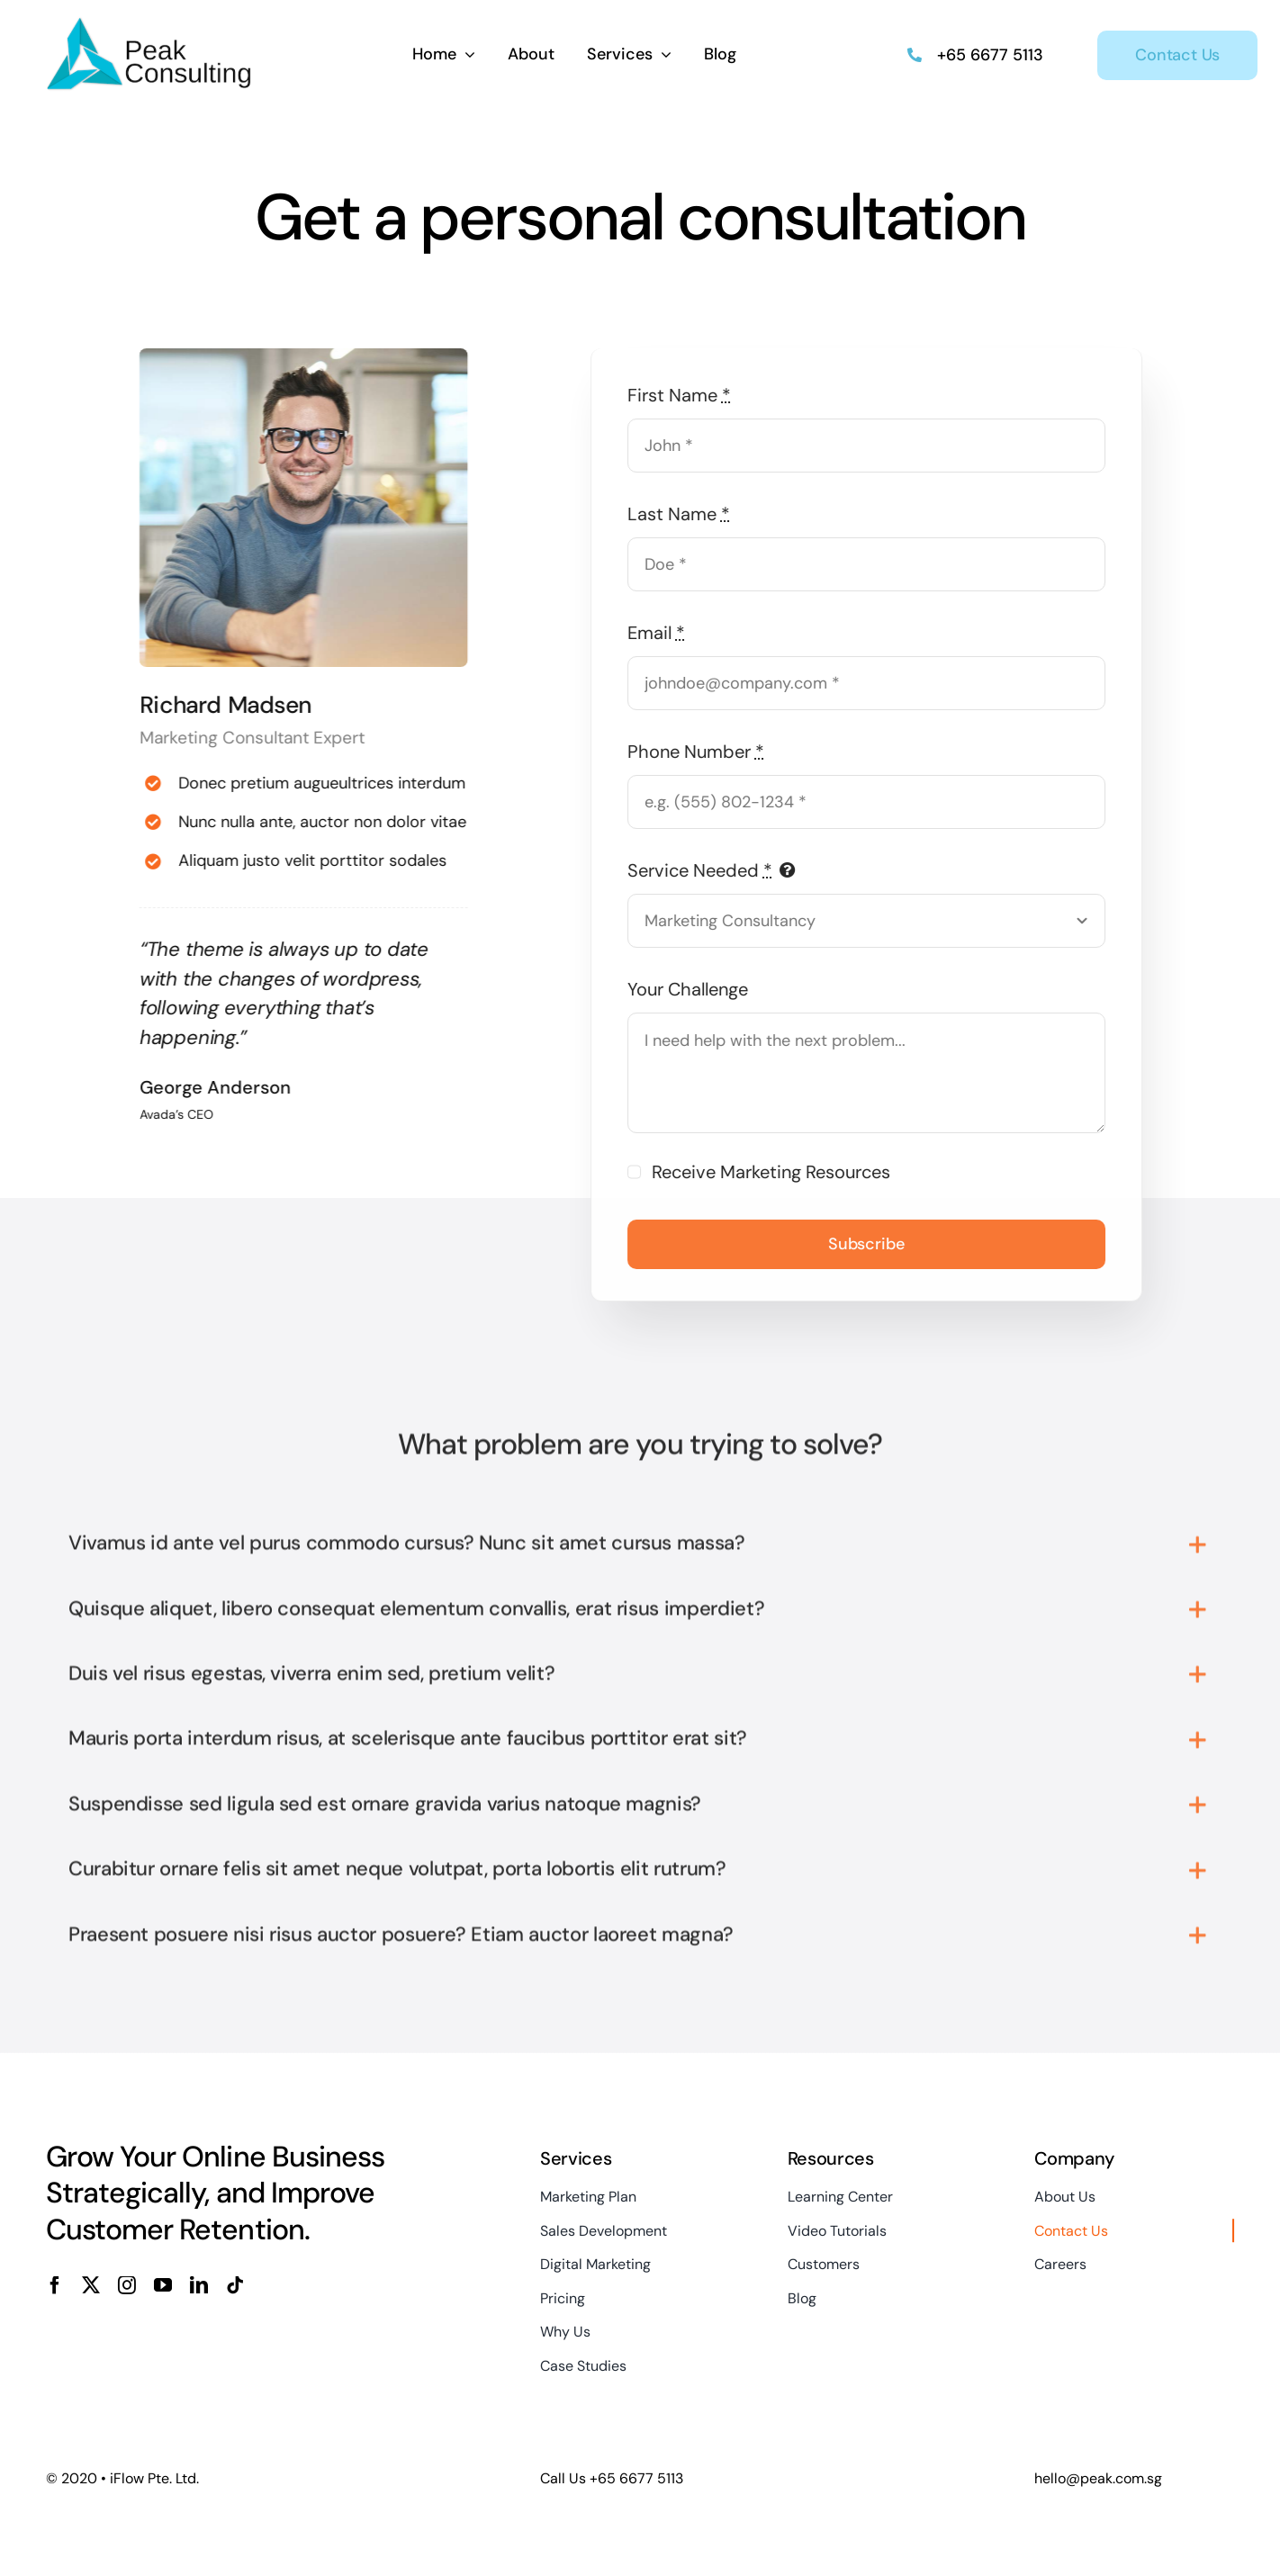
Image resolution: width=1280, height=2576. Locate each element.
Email (663, 632)
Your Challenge (695, 989)
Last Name (686, 514)
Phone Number (703, 751)
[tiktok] (235, 2285)
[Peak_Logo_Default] (150, 22)
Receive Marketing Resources (778, 1172)
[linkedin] (199, 2285)
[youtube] (163, 2285)
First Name (686, 395)
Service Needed (707, 870)
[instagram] (127, 2285)
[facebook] (55, 2285)
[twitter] (91, 2285)
